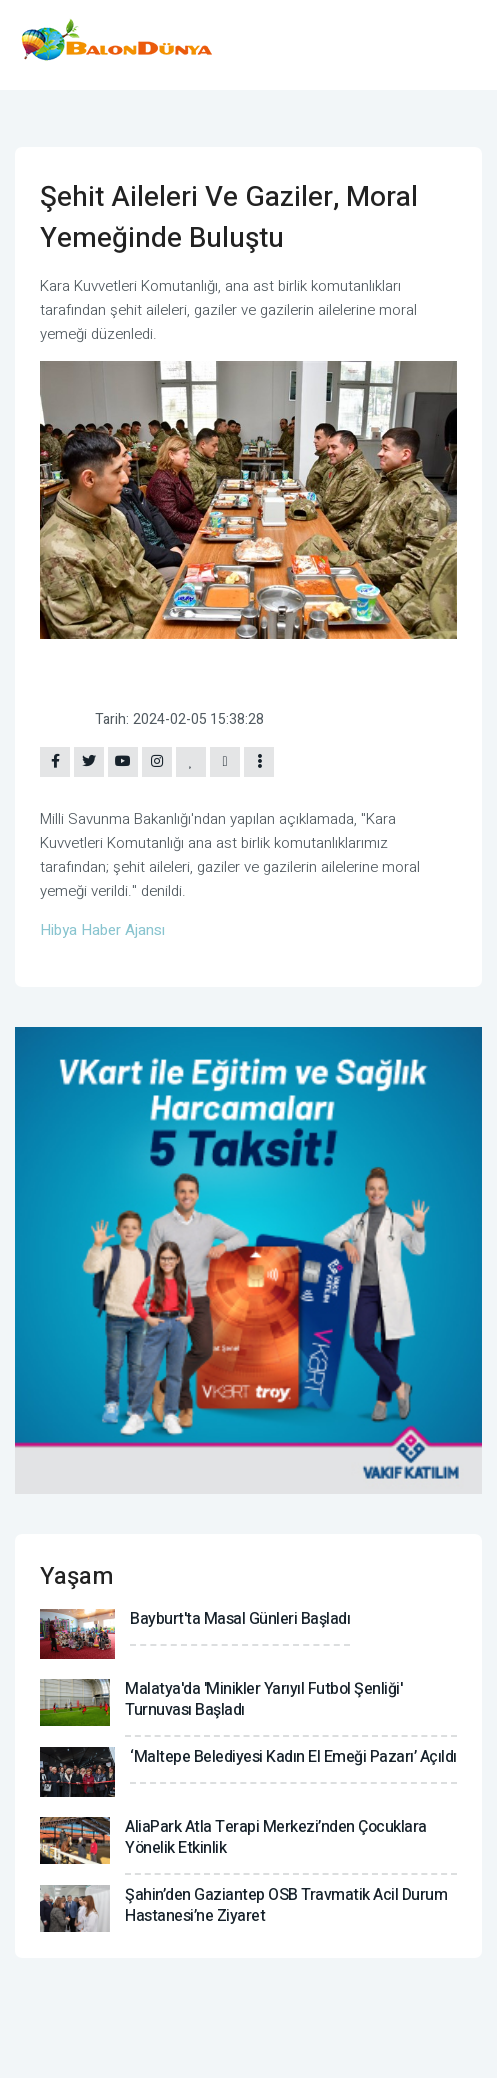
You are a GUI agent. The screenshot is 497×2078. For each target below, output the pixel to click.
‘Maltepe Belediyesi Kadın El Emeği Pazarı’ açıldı (293, 1757)
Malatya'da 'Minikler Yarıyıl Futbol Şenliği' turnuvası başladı (263, 1699)
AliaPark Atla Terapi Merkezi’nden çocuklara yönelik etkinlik (276, 1837)
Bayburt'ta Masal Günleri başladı (240, 1619)
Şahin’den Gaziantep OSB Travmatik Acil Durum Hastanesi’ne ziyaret (286, 1905)
